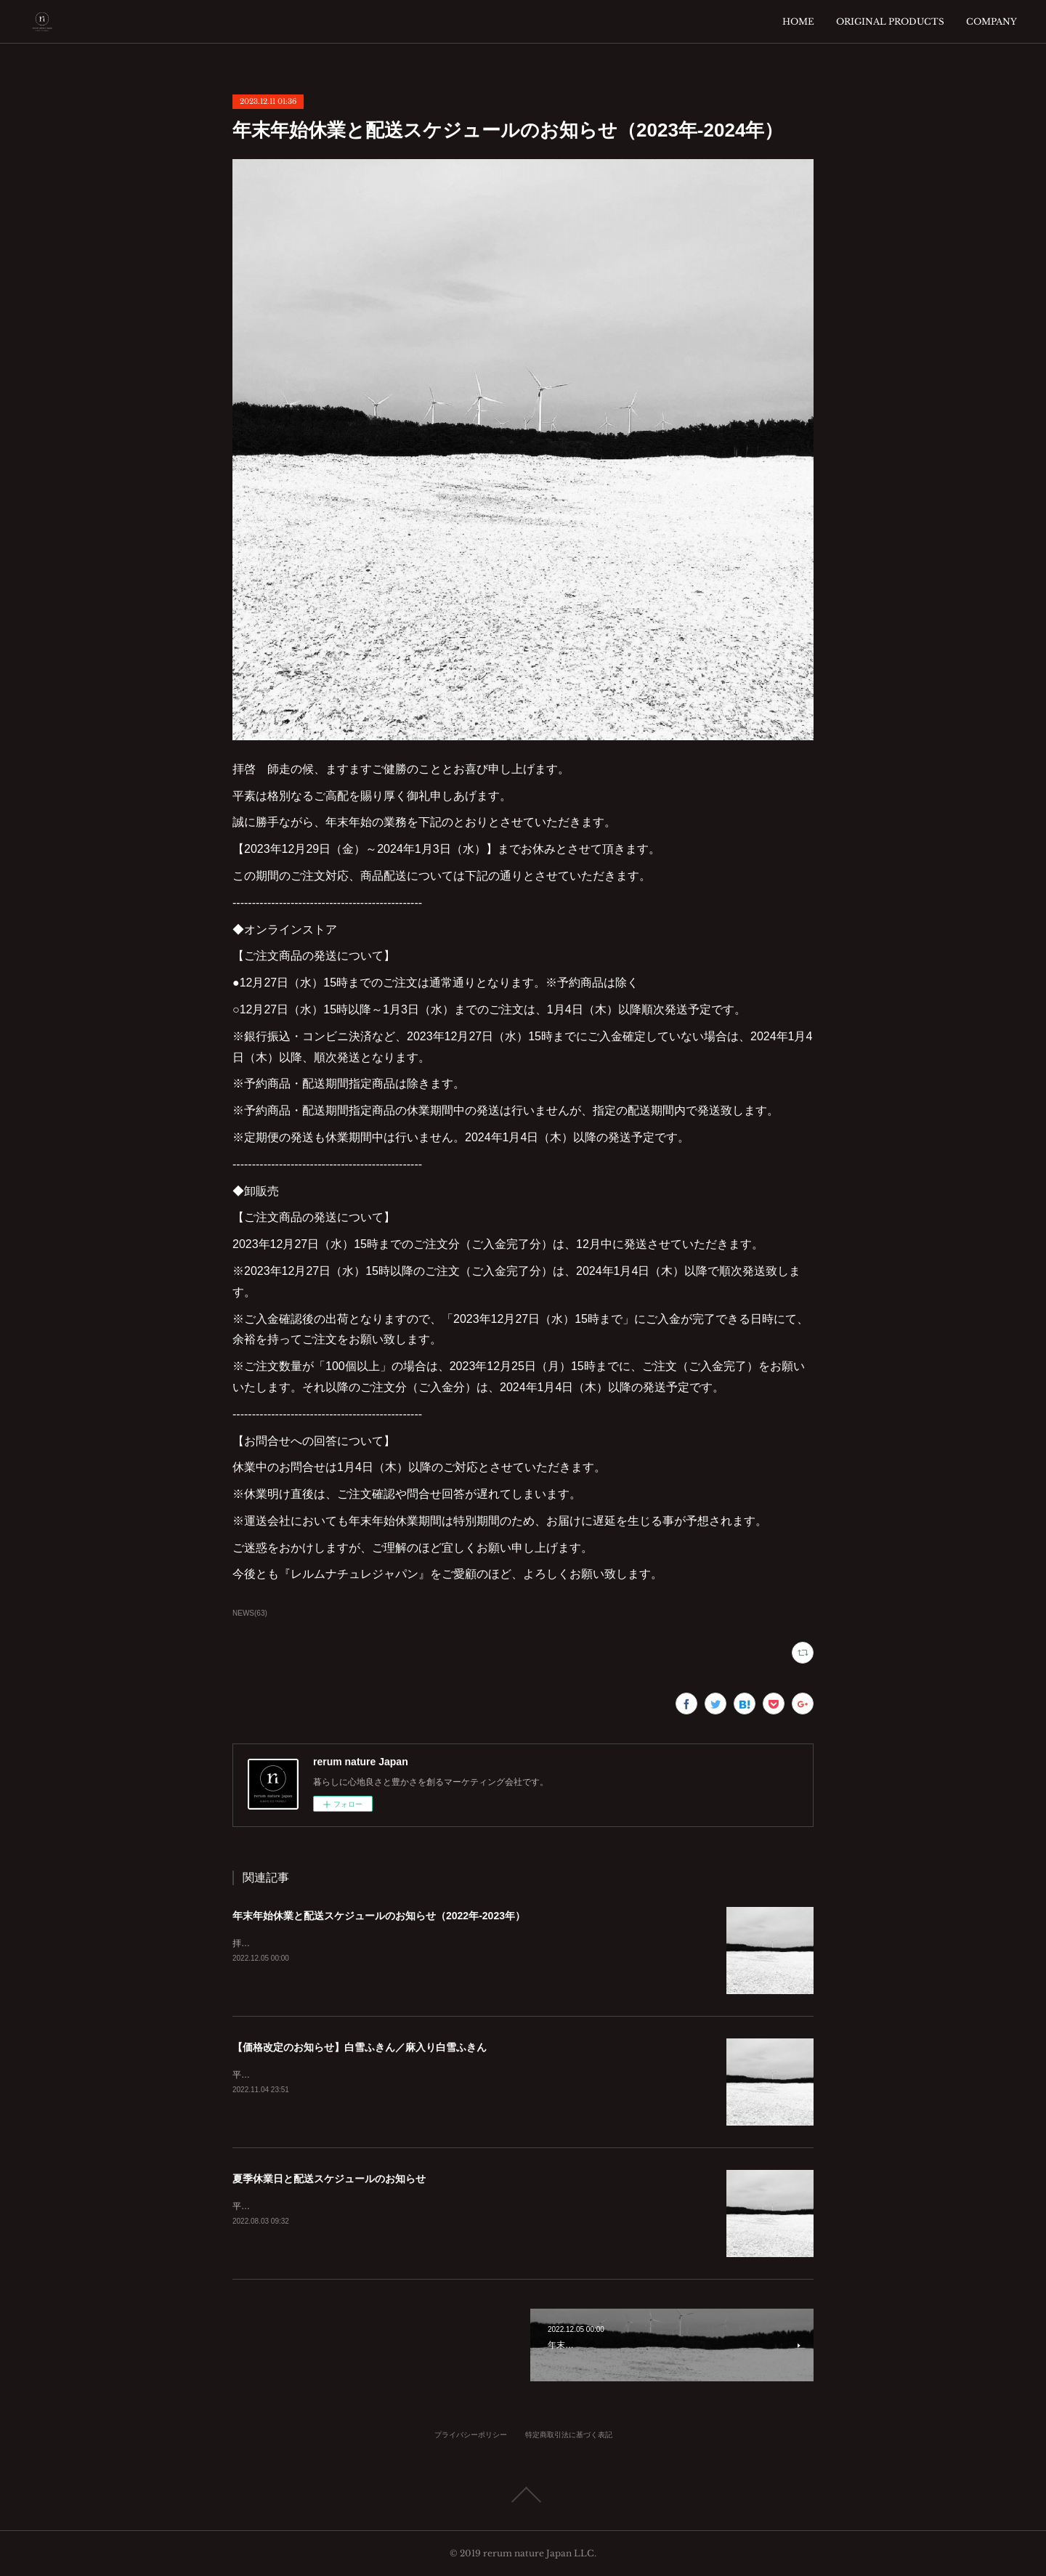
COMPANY (991, 21)
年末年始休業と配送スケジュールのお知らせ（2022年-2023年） (378, 1915)
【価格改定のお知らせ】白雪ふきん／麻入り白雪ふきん (359, 2047)
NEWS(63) (249, 1613)
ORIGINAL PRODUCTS (890, 21)
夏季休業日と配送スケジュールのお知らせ (329, 2178)
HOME (798, 21)
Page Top (523, 2495)
